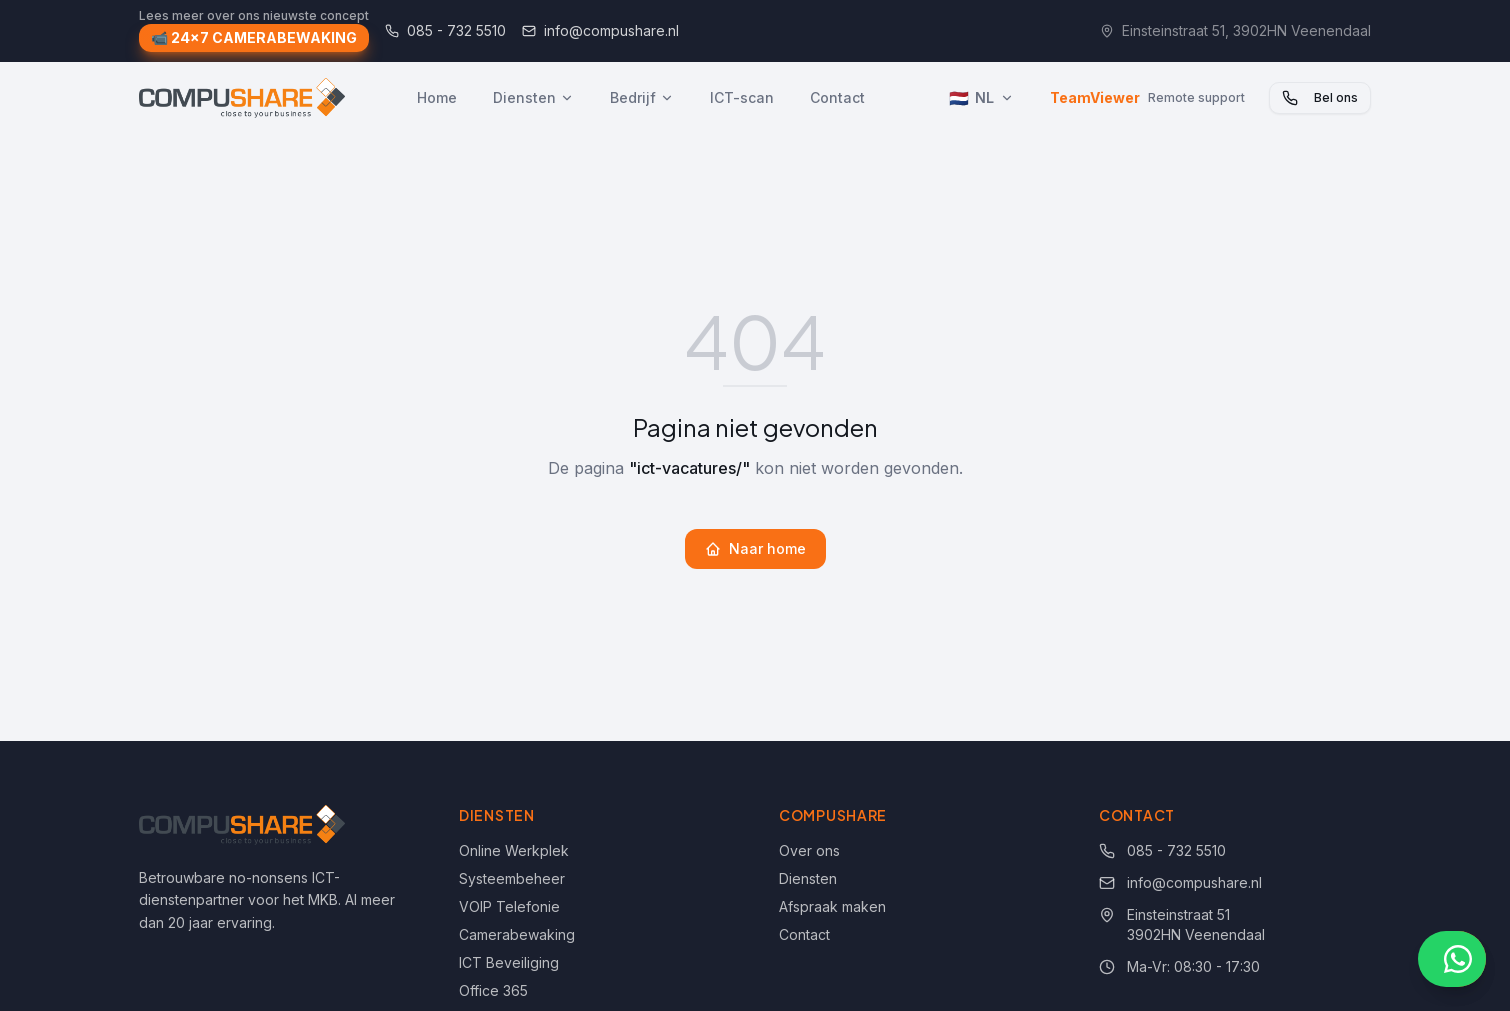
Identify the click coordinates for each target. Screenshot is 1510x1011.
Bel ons (1320, 98)
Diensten (533, 97)
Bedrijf (642, 97)
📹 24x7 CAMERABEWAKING (254, 39)
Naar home (755, 548)
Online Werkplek (514, 850)
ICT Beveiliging (509, 962)
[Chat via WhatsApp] (1452, 959)
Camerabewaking (517, 934)
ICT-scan (742, 97)
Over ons (809, 850)
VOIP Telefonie (509, 906)
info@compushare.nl (600, 30)
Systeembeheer (512, 878)
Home (437, 97)
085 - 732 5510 (445, 30)
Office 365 (493, 990)
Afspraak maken (832, 906)
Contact (837, 97)
